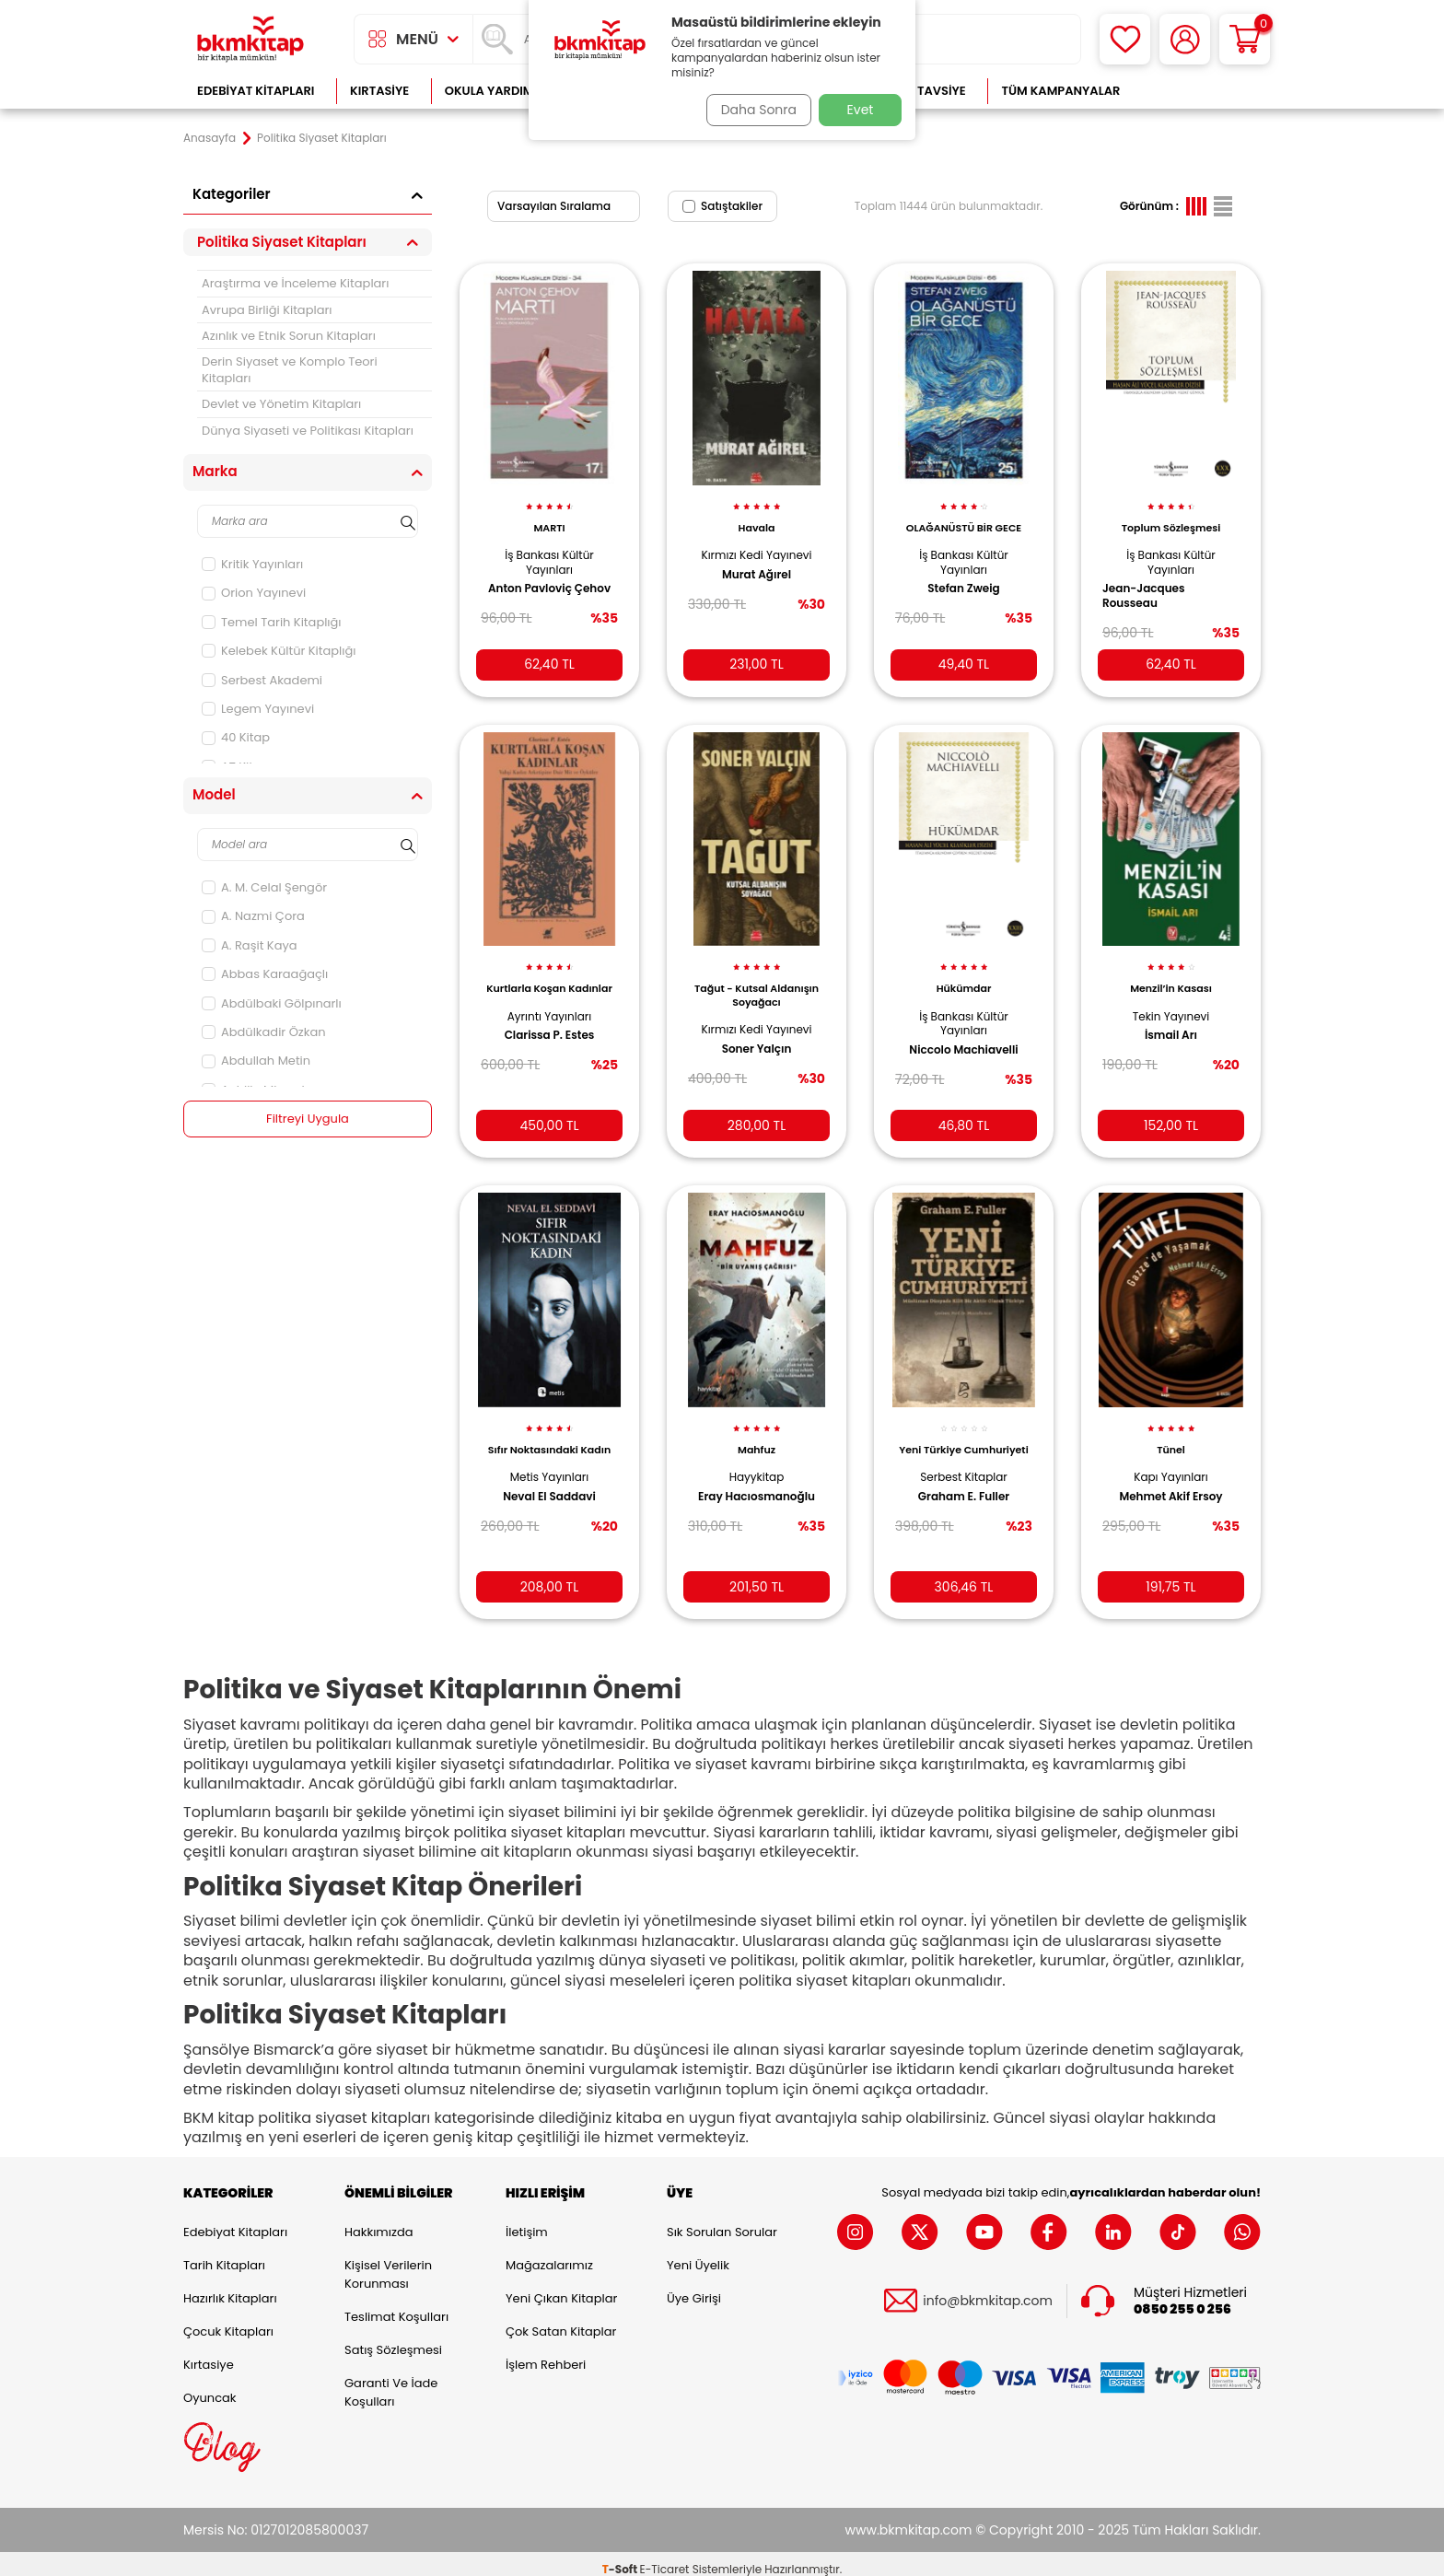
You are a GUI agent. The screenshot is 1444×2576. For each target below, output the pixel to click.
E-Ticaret (665, 2558)
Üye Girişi (694, 2286)
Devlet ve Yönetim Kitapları (281, 404)
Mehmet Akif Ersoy (1170, 1478)
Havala (757, 517)
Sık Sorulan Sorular (722, 2220)
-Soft (621, 2558)
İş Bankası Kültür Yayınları (549, 552)
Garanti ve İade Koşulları (390, 2380)
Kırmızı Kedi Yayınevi (756, 545)
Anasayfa (209, 138)
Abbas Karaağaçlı (265, 974)
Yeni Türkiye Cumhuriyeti (963, 1438)
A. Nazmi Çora (253, 916)
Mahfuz (756, 1432)
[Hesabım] (1184, 39)
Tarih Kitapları (224, 2253)
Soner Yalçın (757, 1034)
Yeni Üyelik (698, 2253)
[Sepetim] (1244, 39)
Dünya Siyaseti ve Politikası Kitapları (307, 430)
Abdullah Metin (256, 1060)
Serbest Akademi (262, 680)
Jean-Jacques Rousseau (1150, 585)
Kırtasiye (379, 91)
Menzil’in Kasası (1171, 974)
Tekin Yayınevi (1171, 1001)
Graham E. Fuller (963, 1492)
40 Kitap (236, 737)
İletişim (527, 2220)
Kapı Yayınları (1171, 1459)
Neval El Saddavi (549, 1478)
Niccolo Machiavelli (963, 1035)
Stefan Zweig (963, 578)
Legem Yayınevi (258, 708)
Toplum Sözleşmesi (1171, 517)
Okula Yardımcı (495, 91)
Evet (860, 109)
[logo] (250, 39)
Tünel (1171, 1432)
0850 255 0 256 (1182, 2298)
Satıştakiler (722, 206)
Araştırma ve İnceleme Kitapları (295, 283)
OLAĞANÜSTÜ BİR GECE (963, 517)
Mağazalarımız (549, 2253)
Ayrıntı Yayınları (549, 1015)
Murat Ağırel (756, 563)
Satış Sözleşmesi (393, 2338)
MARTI (549, 517)
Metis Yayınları (549, 1459)
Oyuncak (210, 2386)
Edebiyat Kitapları (255, 91)
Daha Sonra (752, 109)
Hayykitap (757, 1459)
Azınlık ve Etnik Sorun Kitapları (289, 335)
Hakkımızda (378, 2220)
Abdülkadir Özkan (264, 1032)
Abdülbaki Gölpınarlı (272, 1003)
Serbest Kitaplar (963, 1472)
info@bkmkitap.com (988, 2290)
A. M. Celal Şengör (264, 887)
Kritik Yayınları (252, 564)
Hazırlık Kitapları (230, 2286)
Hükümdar (964, 974)
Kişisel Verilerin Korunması (388, 2262)
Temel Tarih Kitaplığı (272, 622)
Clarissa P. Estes (550, 1034)
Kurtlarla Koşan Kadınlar (548, 981)
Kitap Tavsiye (923, 91)
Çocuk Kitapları (228, 2319)
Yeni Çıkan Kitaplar (561, 2286)
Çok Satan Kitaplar (561, 2319)
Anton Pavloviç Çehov (549, 578)
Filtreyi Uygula (308, 1119)
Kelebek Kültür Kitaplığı (278, 650)
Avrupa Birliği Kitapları (267, 310)
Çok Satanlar (1201, 91)
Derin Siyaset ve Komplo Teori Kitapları (290, 369)
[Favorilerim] (1125, 39)
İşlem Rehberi (546, 2352)
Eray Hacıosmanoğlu (756, 1478)
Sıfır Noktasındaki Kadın (549, 1432)
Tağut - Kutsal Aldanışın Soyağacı (757, 981)
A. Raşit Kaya (249, 945)
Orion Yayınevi (254, 592)
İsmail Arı (1171, 1021)
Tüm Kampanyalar (1060, 91)
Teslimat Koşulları (396, 2305)
